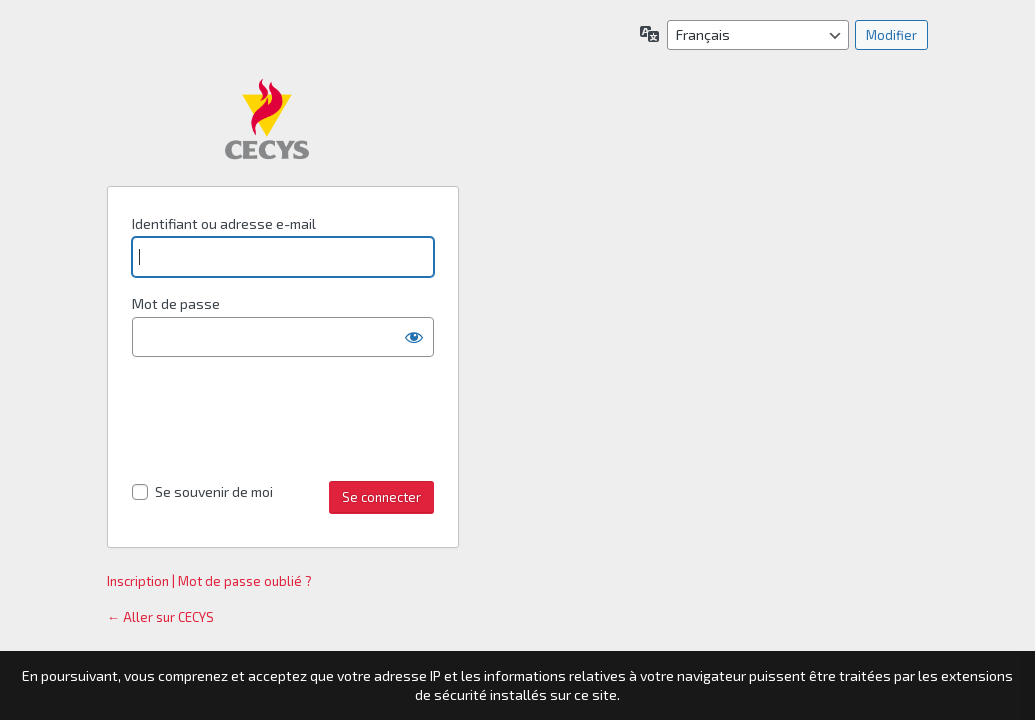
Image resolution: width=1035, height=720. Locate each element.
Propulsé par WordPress (267, 119)
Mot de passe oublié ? (245, 581)
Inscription (138, 581)
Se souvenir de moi (214, 491)
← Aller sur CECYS (160, 617)
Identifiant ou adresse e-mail (224, 223)
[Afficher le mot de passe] (414, 337)
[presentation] (284, 422)
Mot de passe (176, 303)
